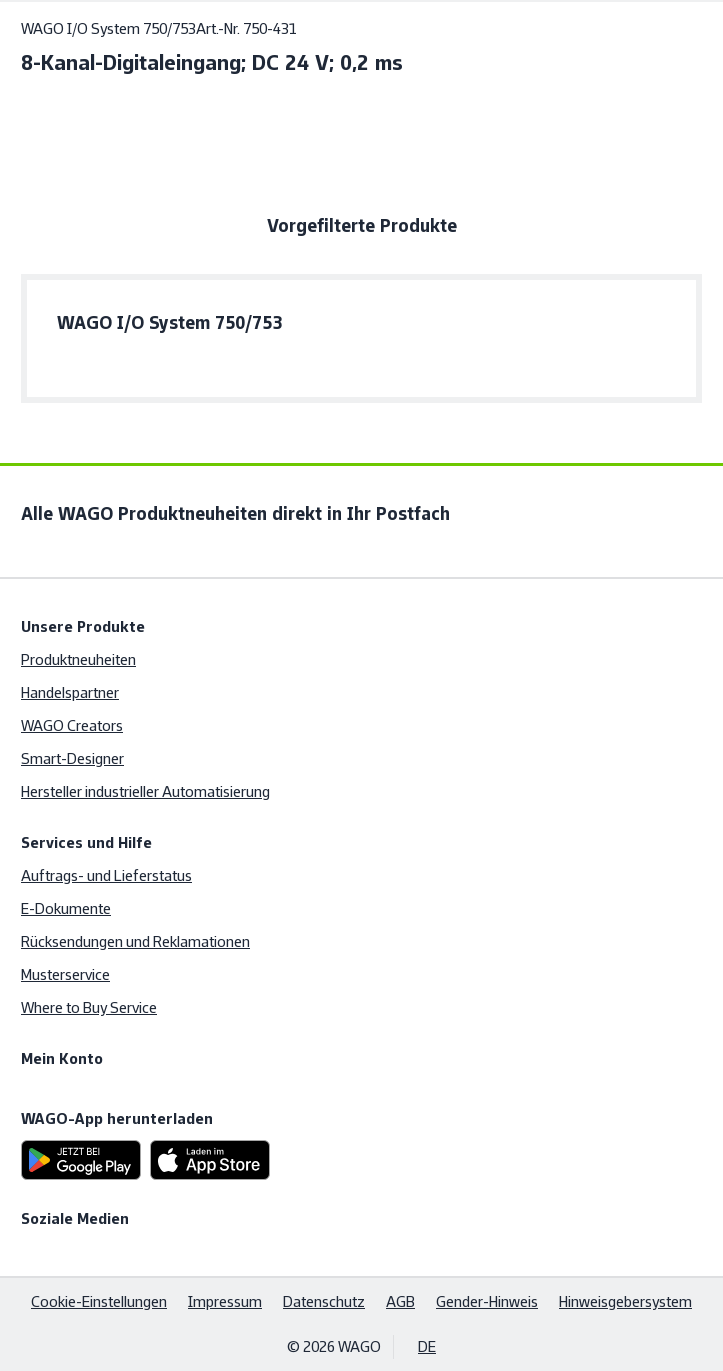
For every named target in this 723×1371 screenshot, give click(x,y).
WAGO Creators (72, 725)
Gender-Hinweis (487, 1301)
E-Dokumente (66, 908)
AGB (400, 1301)
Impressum (225, 1301)
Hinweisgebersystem (625, 1301)
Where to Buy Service (89, 1007)
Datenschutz (324, 1301)
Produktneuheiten (78, 659)
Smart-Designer (72, 758)
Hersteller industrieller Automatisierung (145, 791)
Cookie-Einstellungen (99, 1301)
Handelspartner (70, 692)
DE (427, 1346)
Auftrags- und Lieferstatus (106, 875)
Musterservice (65, 974)
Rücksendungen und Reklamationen (135, 941)
